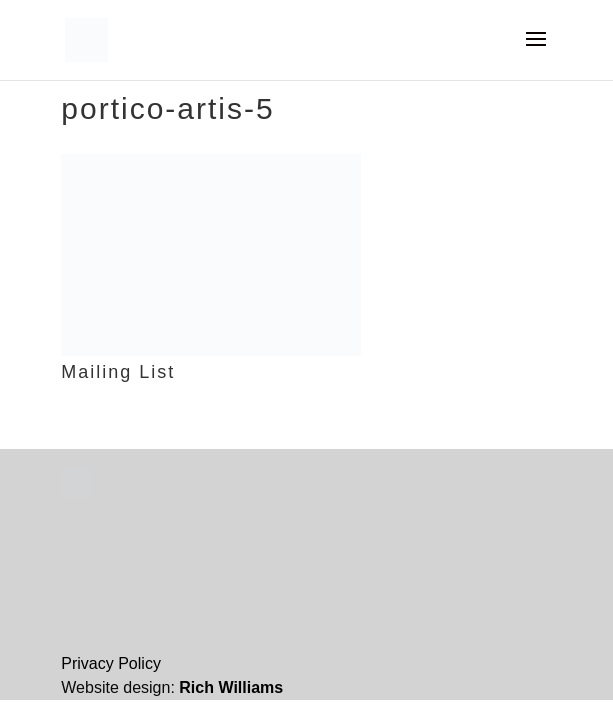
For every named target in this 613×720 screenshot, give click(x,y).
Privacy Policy (111, 663)
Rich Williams (231, 687)
